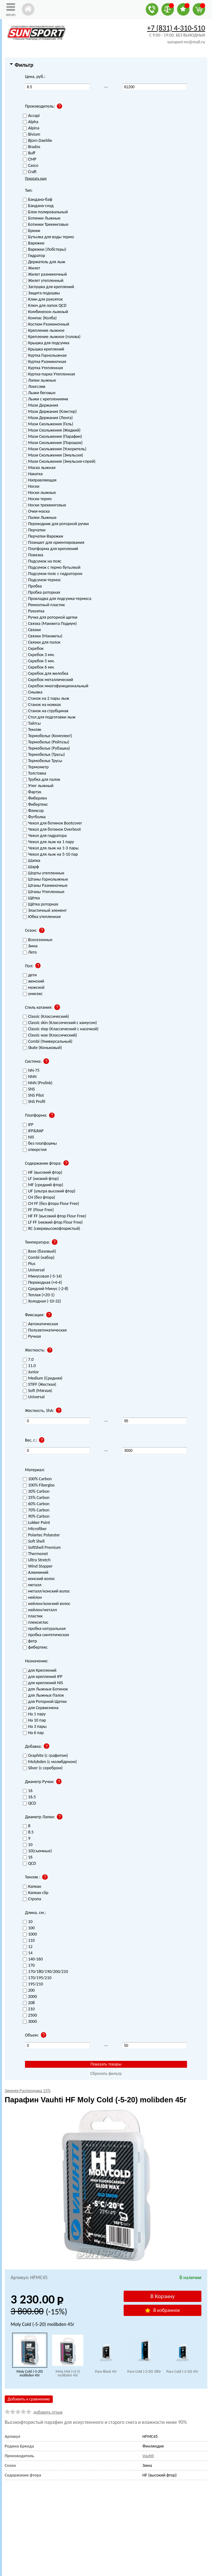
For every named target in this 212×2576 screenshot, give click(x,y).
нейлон (32, 1597)
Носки (31, 486)
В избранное (162, 2310)
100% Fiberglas (39, 1485)
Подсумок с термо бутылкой (52, 567)
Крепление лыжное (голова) (52, 337)
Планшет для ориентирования (53, 542)
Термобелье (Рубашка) (46, 748)
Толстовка (34, 773)
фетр (30, 1641)
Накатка (33, 474)
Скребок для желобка (45, 673)
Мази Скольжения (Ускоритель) (54, 449)
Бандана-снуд (38, 206)
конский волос (39, 1579)
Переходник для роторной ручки (56, 524)
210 (29, 2009)
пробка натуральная (44, 1628)
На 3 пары (35, 1726)
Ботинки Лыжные (42, 218)
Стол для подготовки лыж (49, 717)
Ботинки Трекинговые (45, 224)
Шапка (31, 860)
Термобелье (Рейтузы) (46, 742)
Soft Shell (34, 1541)
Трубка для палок (41, 779)
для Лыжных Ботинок (45, 1689)
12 (27, 1947)
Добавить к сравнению (28, 2399)
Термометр (36, 767)
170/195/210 (37, 1978)
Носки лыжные (39, 493)
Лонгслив (34, 386)
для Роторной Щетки (45, 1701)
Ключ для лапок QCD (45, 305)
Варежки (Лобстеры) (44, 249)
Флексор (33, 811)
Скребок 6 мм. (39, 667)
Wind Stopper (37, 1566)
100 (29, 1928)
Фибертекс (35, 804)
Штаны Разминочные (45, 885)
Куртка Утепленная (43, 368)
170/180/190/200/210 (45, 1971)
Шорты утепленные (43, 873)
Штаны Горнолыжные (45, 879)
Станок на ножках (42, 705)
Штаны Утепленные (43, 892)
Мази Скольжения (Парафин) (52, 436)
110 (29, 1940)
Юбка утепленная (42, 917)
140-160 (33, 1959)
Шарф (31, 867)
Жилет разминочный (45, 274)
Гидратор (34, 256)
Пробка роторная (41, 592)
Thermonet (35, 1554)
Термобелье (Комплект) (47, 736)
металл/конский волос (46, 1591)
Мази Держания (40, 405)
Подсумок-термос (42, 580)
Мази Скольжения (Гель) (48, 424)
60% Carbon (36, 1504)
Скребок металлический (48, 680)
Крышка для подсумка (46, 343)
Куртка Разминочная (44, 362)
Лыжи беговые (39, 393)
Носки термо (37, 499)
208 (29, 2003)
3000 (30, 2021)
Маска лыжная (39, 468)
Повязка (33, 555)
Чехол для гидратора (45, 836)
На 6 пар (33, 1733)
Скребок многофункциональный (55, 686)
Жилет (31, 268)
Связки (32, 630)
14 (27, 1953)
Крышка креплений (43, 349)
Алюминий (35, 1572)
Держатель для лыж (44, 262)
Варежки (33, 243)
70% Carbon (36, 1510)
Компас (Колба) (40, 318)
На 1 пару (34, 1714)
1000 (30, 1934)
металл (32, 1585)
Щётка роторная (40, 904)
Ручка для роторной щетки (50, 617)
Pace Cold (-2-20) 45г (182, 2371)
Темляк (32, 729)
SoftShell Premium (42, 1547)
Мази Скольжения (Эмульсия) (53, 455)
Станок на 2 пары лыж (46, 698)
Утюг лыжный (38, 786)
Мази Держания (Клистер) (50, 411)
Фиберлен (35, 798)
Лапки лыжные (39, 380)
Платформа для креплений (50, 549)
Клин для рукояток (43, 299)
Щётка (31, 898)
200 (29, 1990)
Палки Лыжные (40, 517)
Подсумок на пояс (42, 561)
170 (29, 1965)
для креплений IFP (42, 1677)
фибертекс (35, 1647)
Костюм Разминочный (46, 324)
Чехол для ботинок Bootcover (52, 823)
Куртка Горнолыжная (45, 355)
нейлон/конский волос (47, 1604)
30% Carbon (36, 1491)
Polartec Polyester (41, 1535)
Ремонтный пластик (44, 605)
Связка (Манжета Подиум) (50, 623)
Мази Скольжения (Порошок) (53, 443)
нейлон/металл (40, 1610)
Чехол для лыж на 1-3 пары (51, 848)
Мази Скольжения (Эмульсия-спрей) (59, 461)
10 (27, 1922)
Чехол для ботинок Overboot (52, 829)
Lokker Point (36, 1522)
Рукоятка (33, 611)
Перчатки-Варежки (43, 536)
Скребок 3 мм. (39, 655)
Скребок (33, 648)
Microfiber (35, 1529)
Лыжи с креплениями (45, 399)
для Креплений (40, 1670)
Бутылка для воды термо (48, 237)
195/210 (33, 1984)
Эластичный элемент (45, 910)
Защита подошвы (41, 293)
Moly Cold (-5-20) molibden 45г (30, 2373)
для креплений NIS (43, 1683)
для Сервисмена (40, 1708)
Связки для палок (42, 642)
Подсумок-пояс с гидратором (52, 574)
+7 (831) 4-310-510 (176, 27)
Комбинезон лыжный (45, 312)
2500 (30, 2015)
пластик (33, 1616)
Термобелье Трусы (42, 761)
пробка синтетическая (46, 1635)
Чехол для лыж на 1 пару (48, 842)
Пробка (32, 586)
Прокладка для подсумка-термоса (57, 599)
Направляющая (40, 480)
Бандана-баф (37, 199)
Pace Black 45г (106, 2371)
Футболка (34, 817)
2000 (30, 1996)
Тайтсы (32, 723)
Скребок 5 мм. (39, 661)
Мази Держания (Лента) (48, 418)
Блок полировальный (45, 212)
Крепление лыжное (43, 330)
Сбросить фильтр (106, 2073)
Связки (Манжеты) (42, 636)
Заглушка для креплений (48, 287)
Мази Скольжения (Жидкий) (52, 430)
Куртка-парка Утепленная (49, 374)
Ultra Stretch (37, 1560)
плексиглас (35, 1622)
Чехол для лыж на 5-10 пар (50, 854)
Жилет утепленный (43, 280)
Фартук (32, 792)
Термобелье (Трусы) (44, 754)
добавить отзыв (47, 2412)
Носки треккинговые (44, 505)
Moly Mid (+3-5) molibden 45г (68, 2373)
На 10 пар (34, 1720)
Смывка (32, 692)
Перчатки (34, 530)
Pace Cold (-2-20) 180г (144, 2371)
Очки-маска (36, 511)
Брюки (31, 231)
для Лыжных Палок (43, 1695)
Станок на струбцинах (45, 711)
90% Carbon (36, 1516)
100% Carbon (37, 1479)
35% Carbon (36, 1498)
